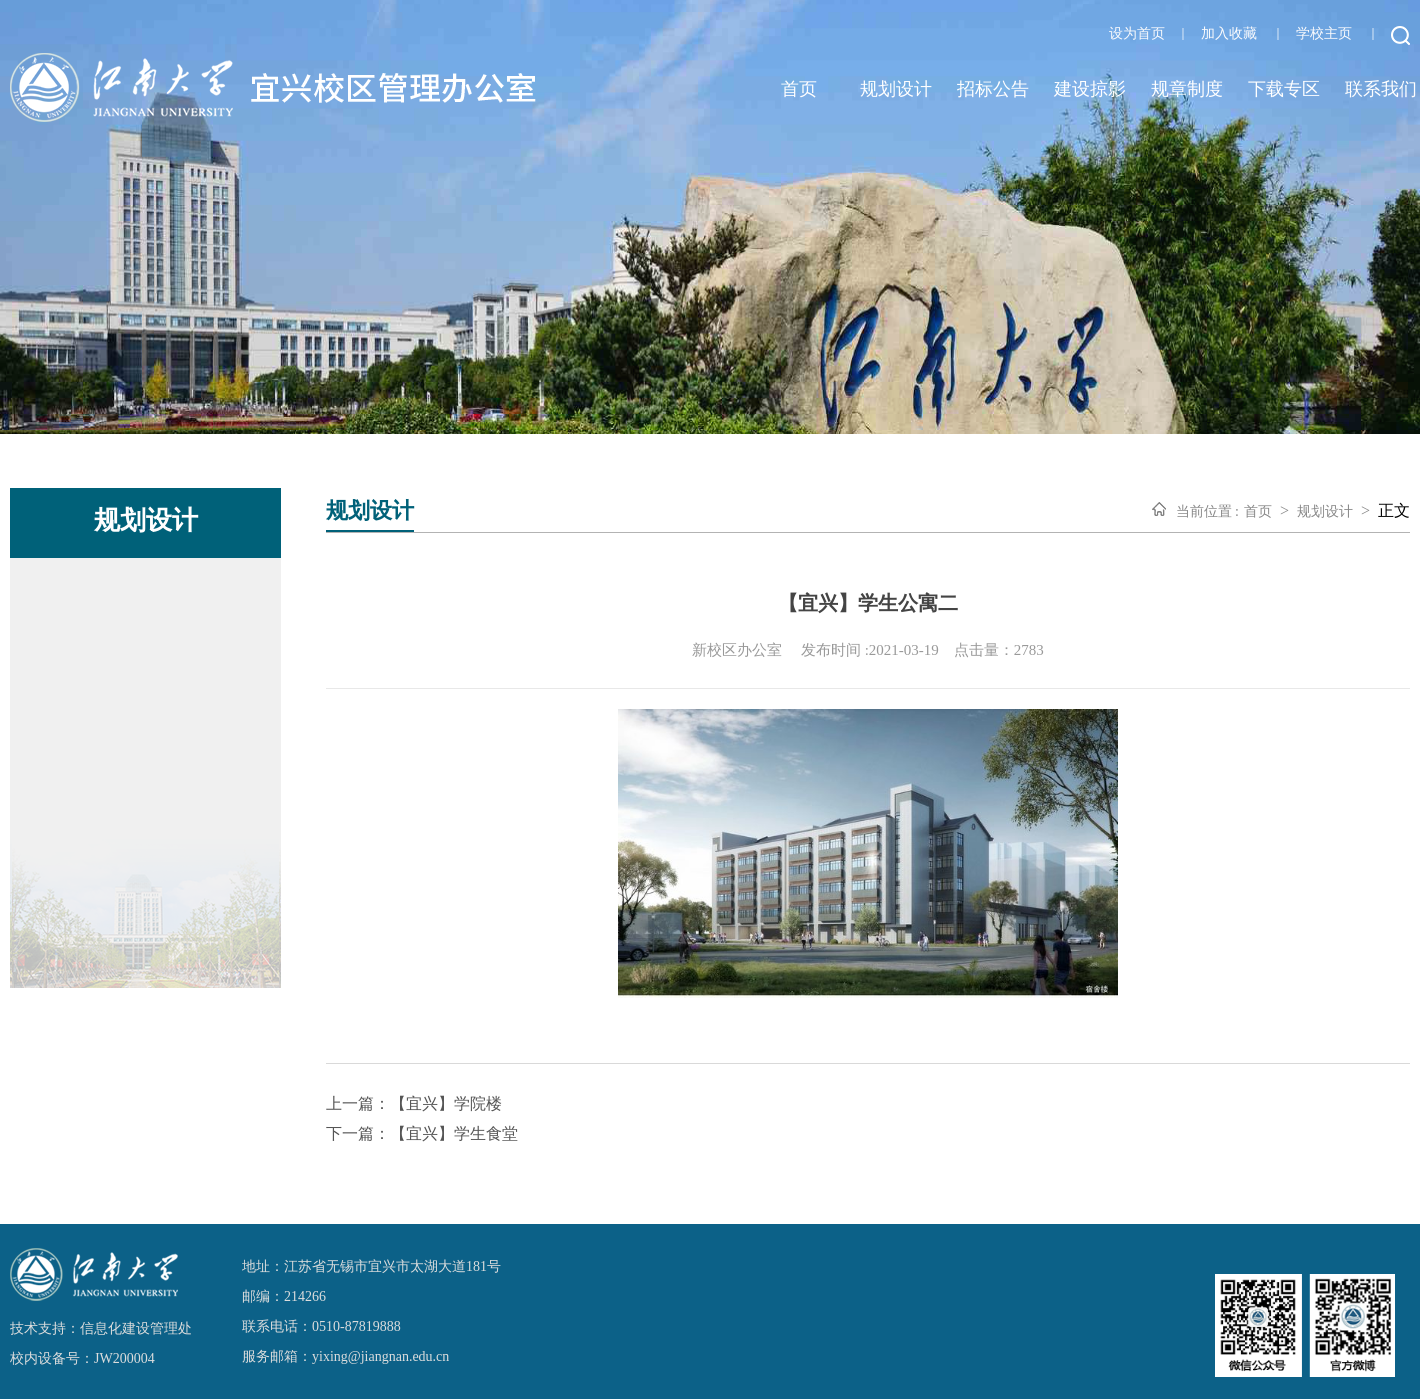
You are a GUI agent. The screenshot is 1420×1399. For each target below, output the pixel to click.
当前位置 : (1207, 511)
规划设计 (896, 89)
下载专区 (1284, 89)
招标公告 (993, 89)
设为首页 (1137, 33)
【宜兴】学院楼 (446, 1103)
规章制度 (1187, 89)
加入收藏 (1229, 33)
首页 (799, 89)
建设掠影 (1090, 89)
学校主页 (1324, 33)
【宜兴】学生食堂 (454, 1133)
